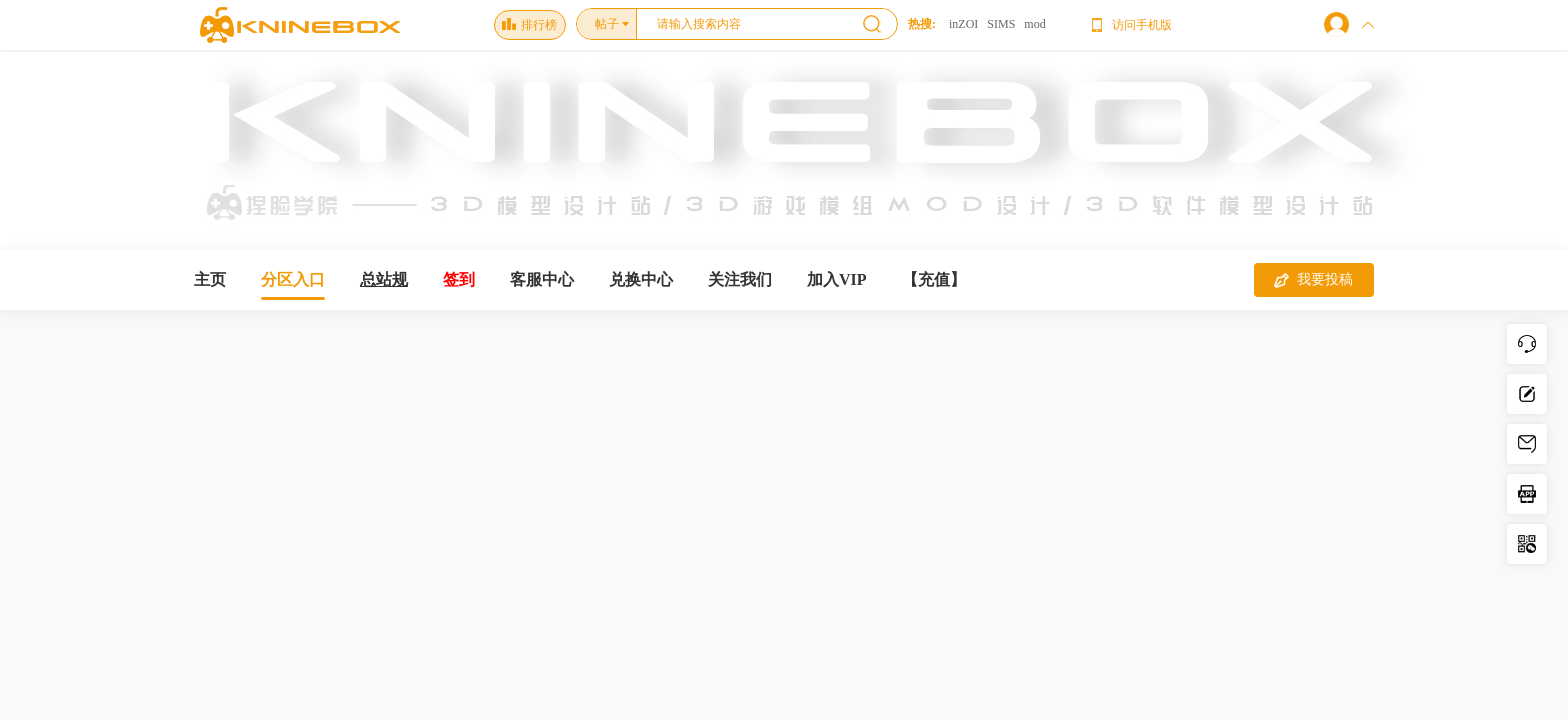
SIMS (1001, 24)
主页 (210, 279)
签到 (459, 279)
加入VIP (837, 279)
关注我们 (740, 279)
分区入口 (293, 279)
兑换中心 (641, 279)
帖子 (607, 24)
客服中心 (542, 279)
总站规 (384, 279)
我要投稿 (1313, 280)
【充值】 (934, 279)
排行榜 (529, 25)
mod (1034, 24)
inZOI (963, 24)
